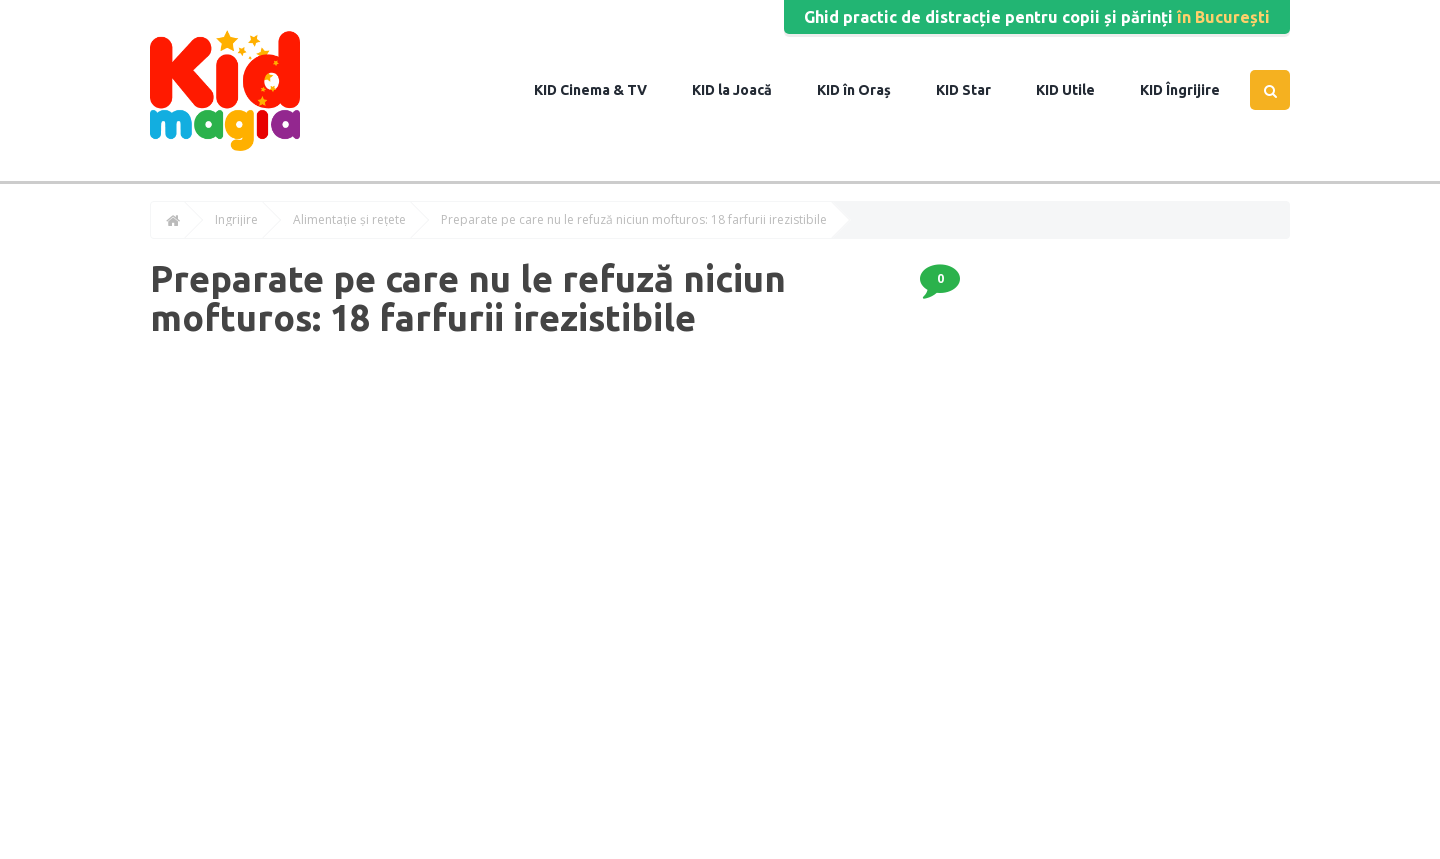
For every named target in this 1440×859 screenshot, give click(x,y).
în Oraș (865, 90)
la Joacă (743, 90)
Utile (1077, 90)
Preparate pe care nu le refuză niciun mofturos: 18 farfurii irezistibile (634, 220)
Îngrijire (1191, 90)
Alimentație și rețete (349, 220)
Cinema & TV (602, 90)
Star (975, 90)
